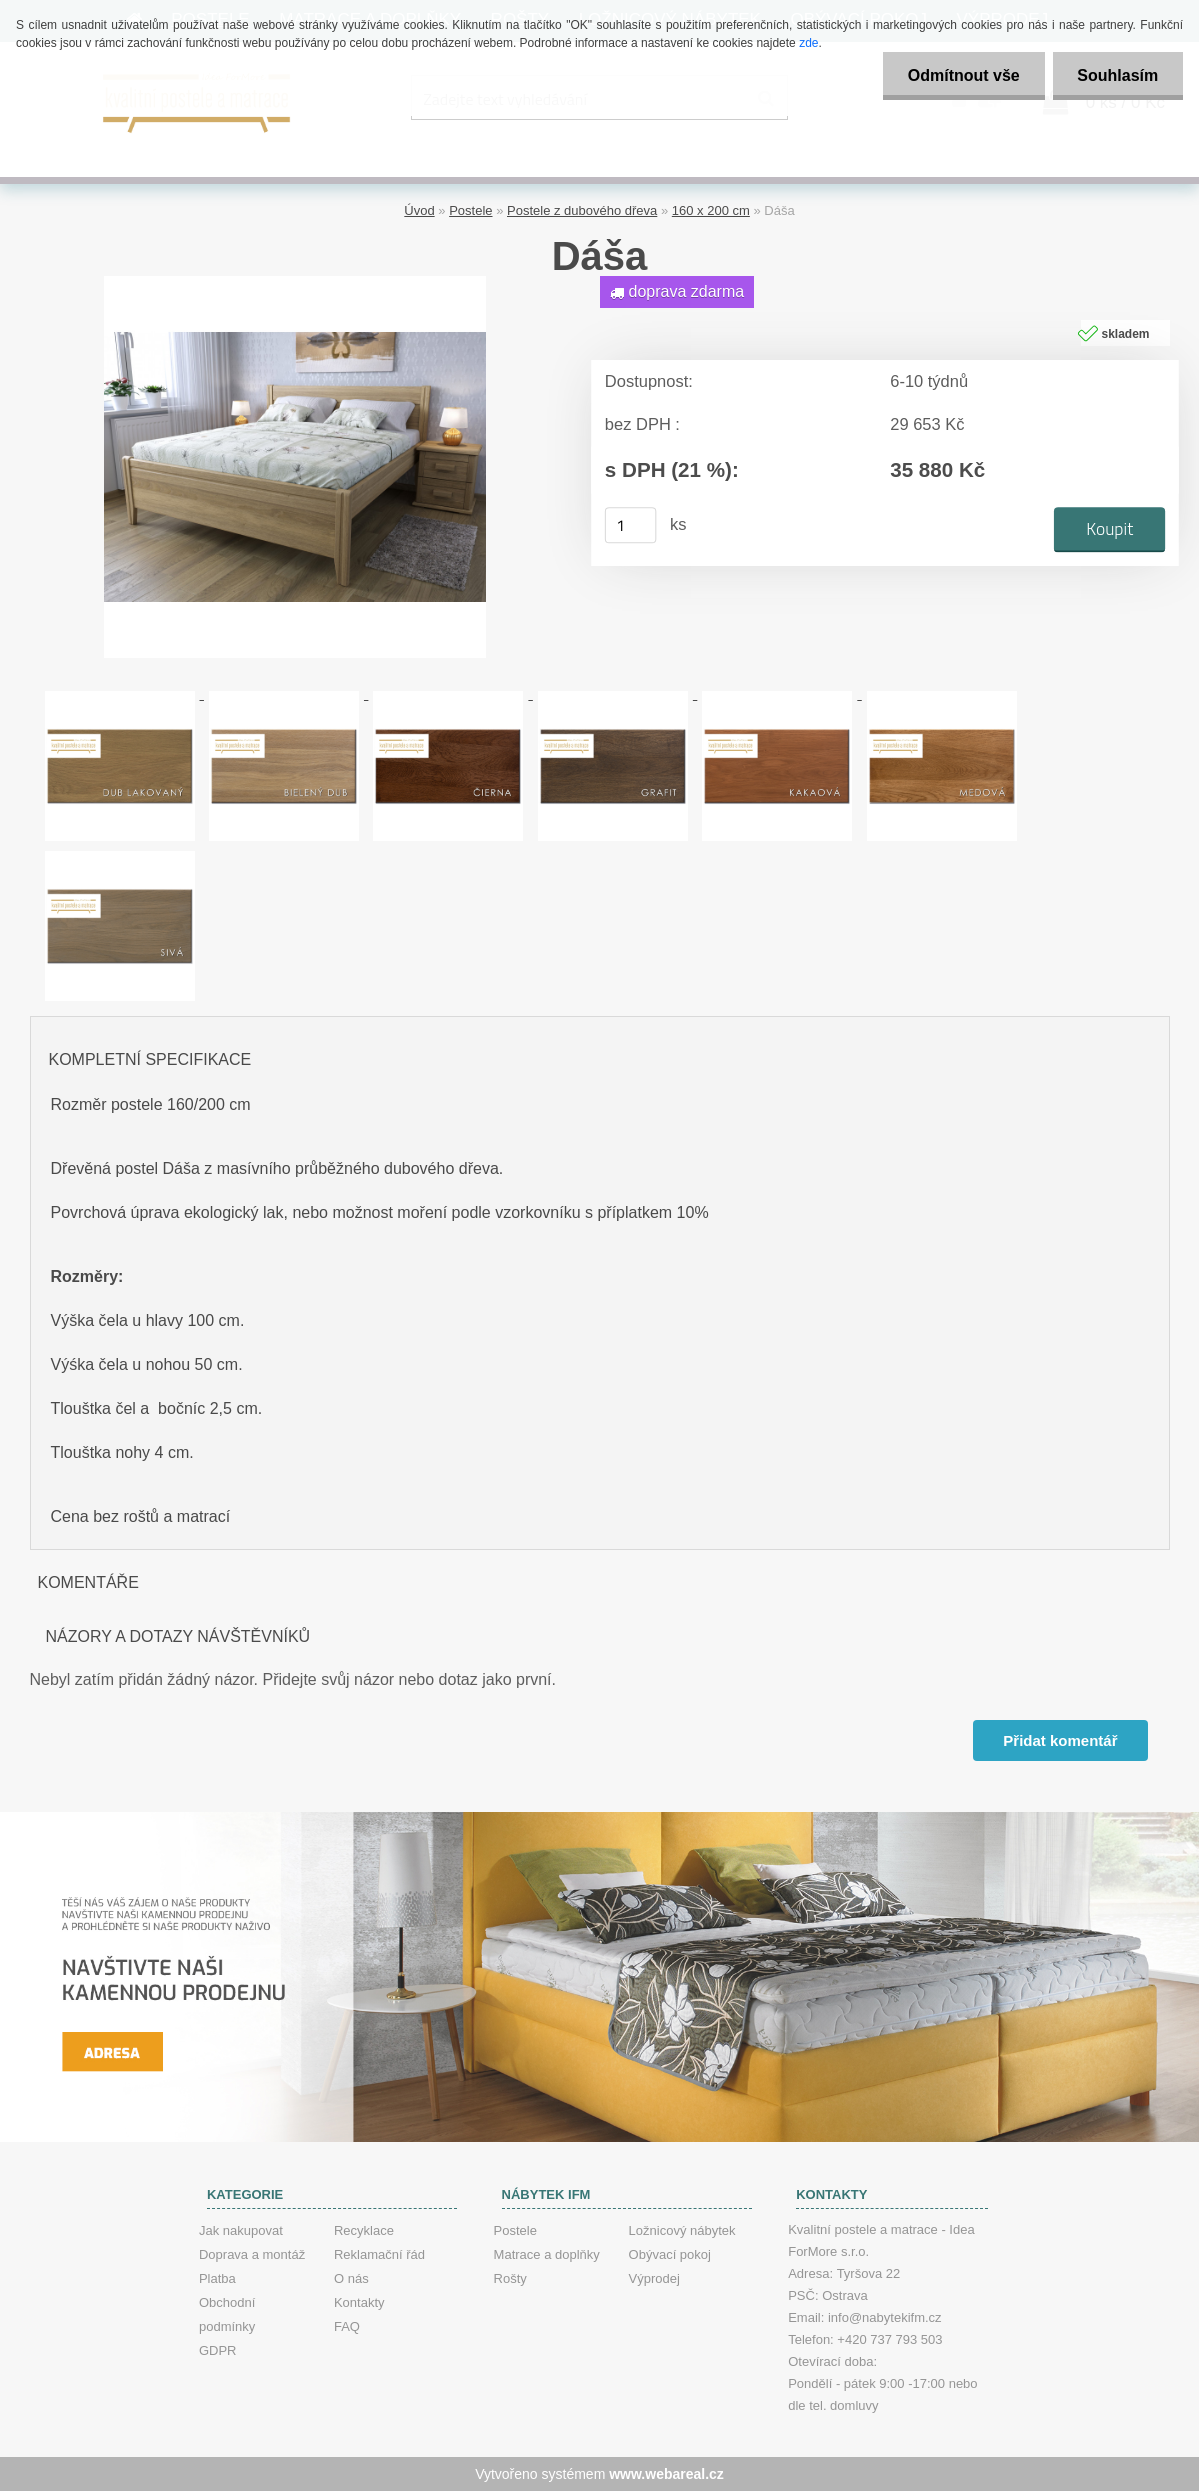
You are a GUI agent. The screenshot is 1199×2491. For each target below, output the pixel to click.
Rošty (510, 2278)
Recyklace (364, 2230)
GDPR (218, 2350)
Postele (470, 210)
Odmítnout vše (963, 75)
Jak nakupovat (241, 2230)
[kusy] (630, 525)
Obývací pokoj (670, 2254)
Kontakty (359, 2302)
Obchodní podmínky (227, 2314)
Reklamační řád (379, 2254)
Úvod (419, 210)
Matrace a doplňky (547, 2254)
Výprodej (654, 2278)
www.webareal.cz (666, 2474)
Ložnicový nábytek (682, 2230)
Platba (217, 2278)
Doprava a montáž (252, 2254)
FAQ (347, 2326)
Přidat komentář (1060, 1740)
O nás (351, 2278)
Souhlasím (1117, 75)
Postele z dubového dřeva (582, 210)
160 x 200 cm (711, 210)
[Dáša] (295, 283)
